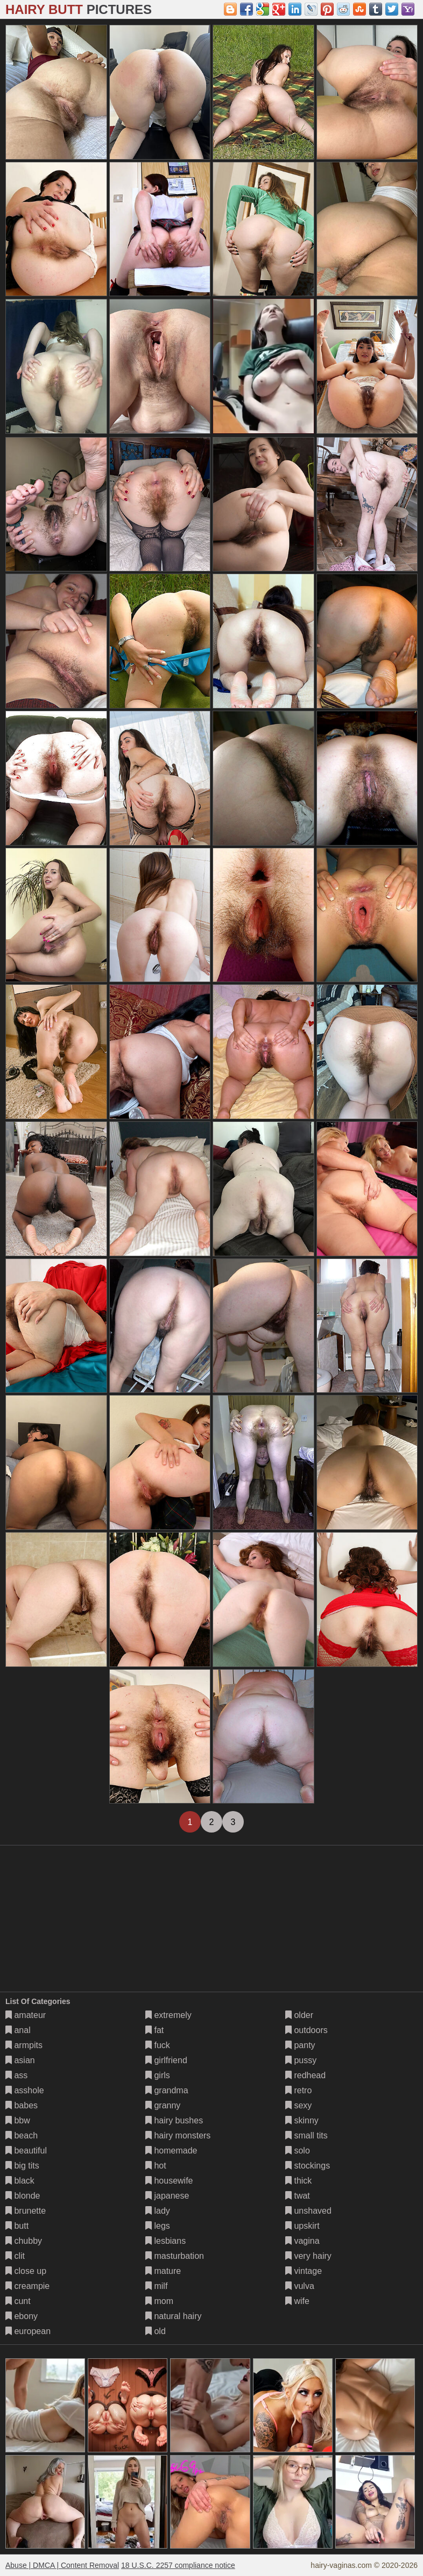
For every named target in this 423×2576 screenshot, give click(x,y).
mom (159, 2301)
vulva (299, 2286)
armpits (24, 2045)
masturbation (174, 2255)
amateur (25, 2015)
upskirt (302, 2225)
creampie (27, 2286)
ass (16, 2075)
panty (300, 2045)
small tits (306, 2135)
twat (297, 2195)
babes (21, 2105)
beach (21, 2135)
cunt (18, 2301)
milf (156, 2286)
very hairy (308, 2255)
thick (298, 2180)
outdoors (306, 2030)
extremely (168, 2015)
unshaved (308, 2210)
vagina (302, 2240)
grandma (166, 2090)
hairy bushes (174, 2120)
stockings (307, 2165)
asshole (24, 2090)
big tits (22, 2165)
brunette (25, 2210)
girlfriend (166, 2060)
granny (162, 2105)
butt (17, 2225)
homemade (171, 2150)
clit (15, 2255)
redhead (305, 2075)
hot (155, 2165)
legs (157, 2225)
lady (157, 2210)
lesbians (165, 2240)
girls (157, 2075)
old (155, 2331)
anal (18, 2030)
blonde (22, 2195)
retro (298, 2090)
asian (20, 2060)
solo (297, 2150)
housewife (169, 2180)
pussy (300, 2060)
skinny (302, 2120)
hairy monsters (177, 2135)
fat (154, 2030)
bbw (17, 2120)
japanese (167, 2195)
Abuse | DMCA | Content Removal (62, 2565)
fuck (157, 2045)
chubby (23, 2240)
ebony (21, 2316)
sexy (298, 2105)
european (28, 2331)
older (299, 2015)
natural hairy (173, 2316)
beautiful (26, 2150)
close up (25, 2271)
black (19, 2180)
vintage (303, 2271)
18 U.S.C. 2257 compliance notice (178, 2565)
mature (163, 2271)
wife (297, 2301)
